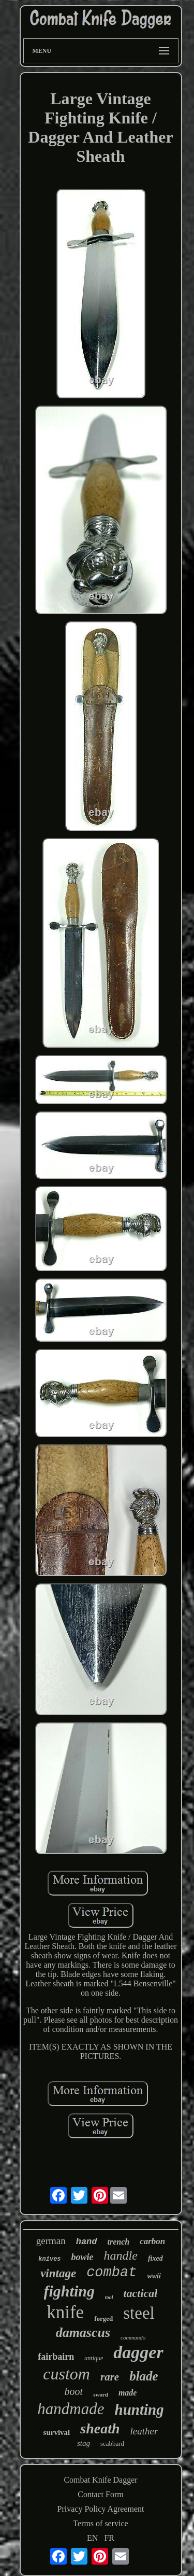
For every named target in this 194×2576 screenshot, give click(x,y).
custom (66, 2373)
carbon (152, 2241)
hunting (139, 2409)
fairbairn (56, 2356)
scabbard (112, 2443)
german (51, 2240)
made (127, 2392)
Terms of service (100, 2523)
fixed (155, 2258)
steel (138, 2313)
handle (121, 2255)
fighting (69, 2291)
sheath (100, 2428)
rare (109, 2377)
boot (74, 2391)
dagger (138, 2352)
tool (109, 2297)
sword (100, 2394)
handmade (70, 2409)
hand (86, 2242)
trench (119, 2241)
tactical (140, 2293)
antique (93, 2358)
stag (83, 2443)
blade (143, 2376)
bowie (82, 2257)
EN (92, 2537)
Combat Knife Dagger (100, 2479)
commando (133, 2337)
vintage (58, 2273)
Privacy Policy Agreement (100, 2508)
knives (49, 2259)
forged (103, 2318)
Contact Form (100, 2494)
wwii (153, 2276)
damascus (83, 2332)
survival (56, 2432)
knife (65, 2312)
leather (144, 2431)
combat (111, 2272)
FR (109, 2537)
